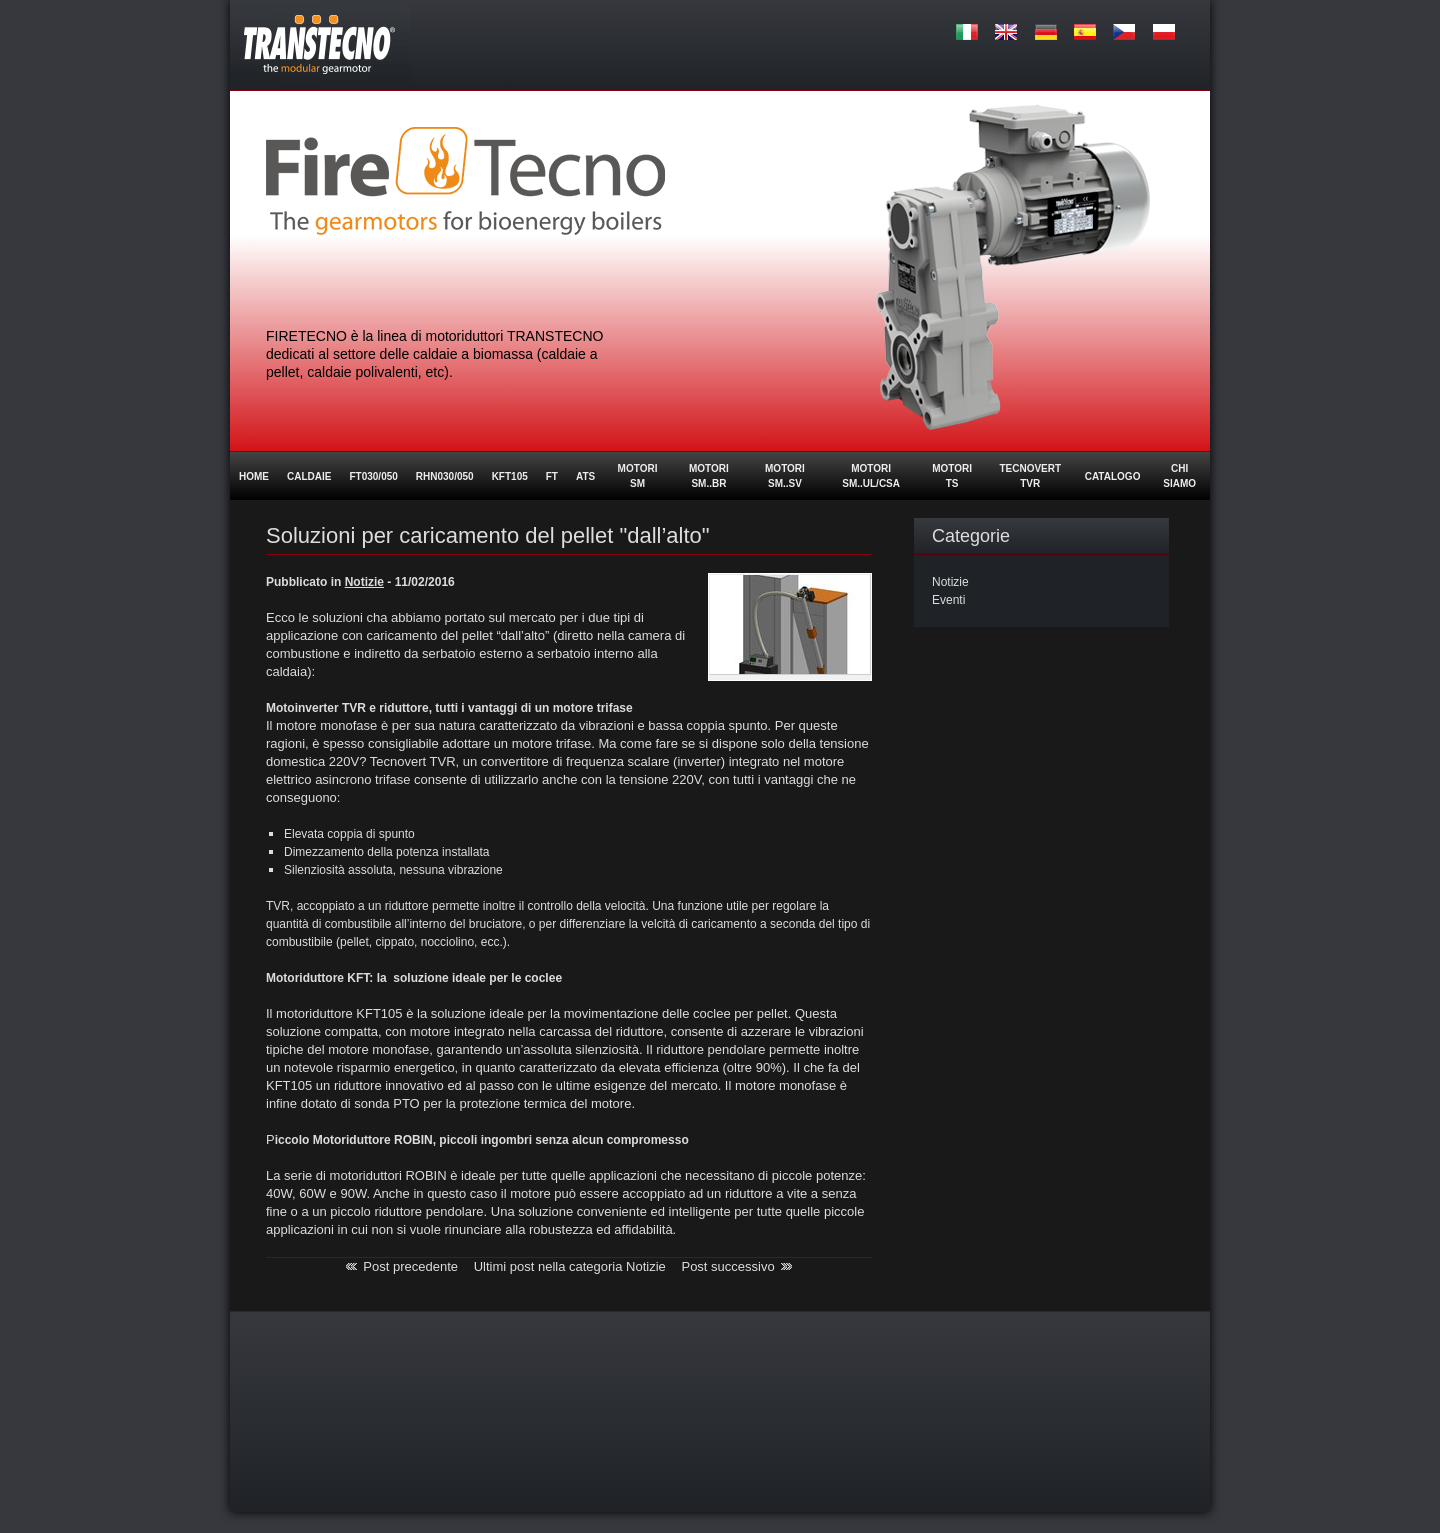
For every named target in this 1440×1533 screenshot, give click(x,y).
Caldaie (309, 476)
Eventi (948, 600)
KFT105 (510, 476)
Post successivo (727, 1266)
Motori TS (952, 476)
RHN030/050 (445, 476)
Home (254, 476)
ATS (585, 476)
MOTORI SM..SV (785, 476)
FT (552, 476)
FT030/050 (373, 476)
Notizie (950, 582)
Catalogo (1113, 476)
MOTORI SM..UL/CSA (871, 476)
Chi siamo (1179, 476)
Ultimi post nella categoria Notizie (570, 1266)
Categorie (971, 536)
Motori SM (638, 476)
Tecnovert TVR (1030, 476)
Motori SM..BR (709, 476)
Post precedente (410, 1266)
